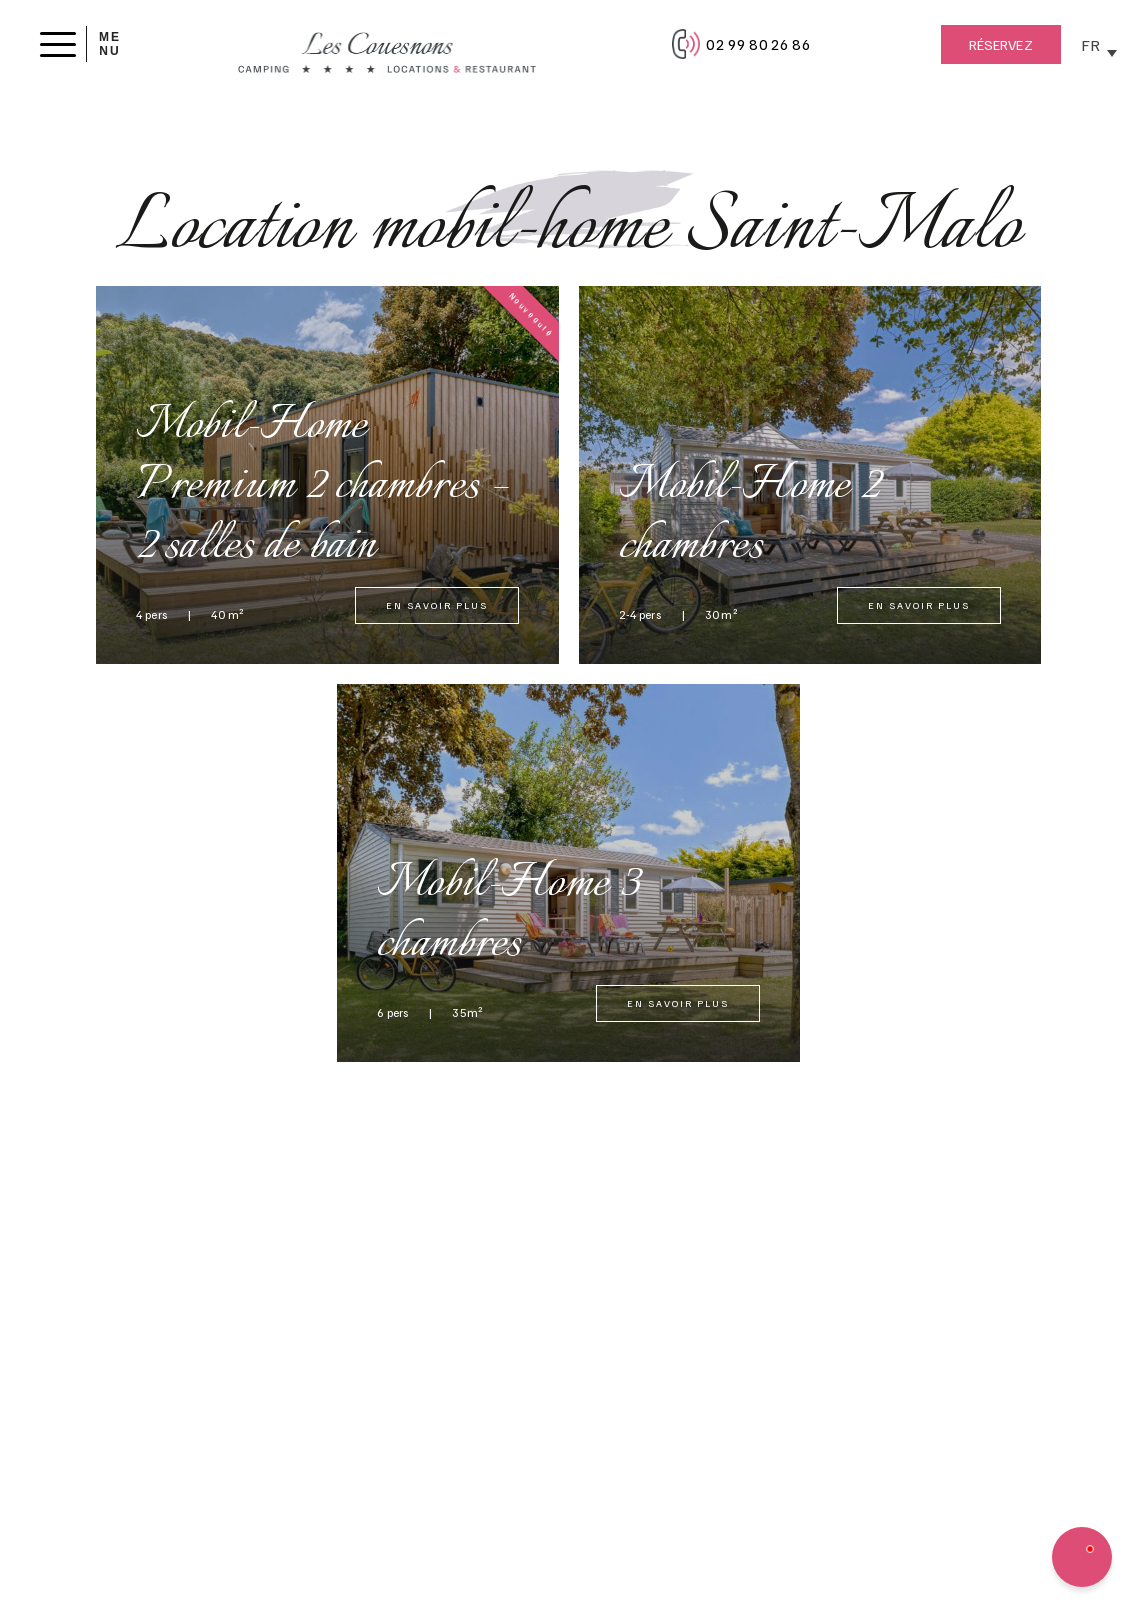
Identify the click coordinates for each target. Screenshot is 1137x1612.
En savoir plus (437, 605)
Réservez (1001, 44)
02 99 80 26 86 (758, 44)
